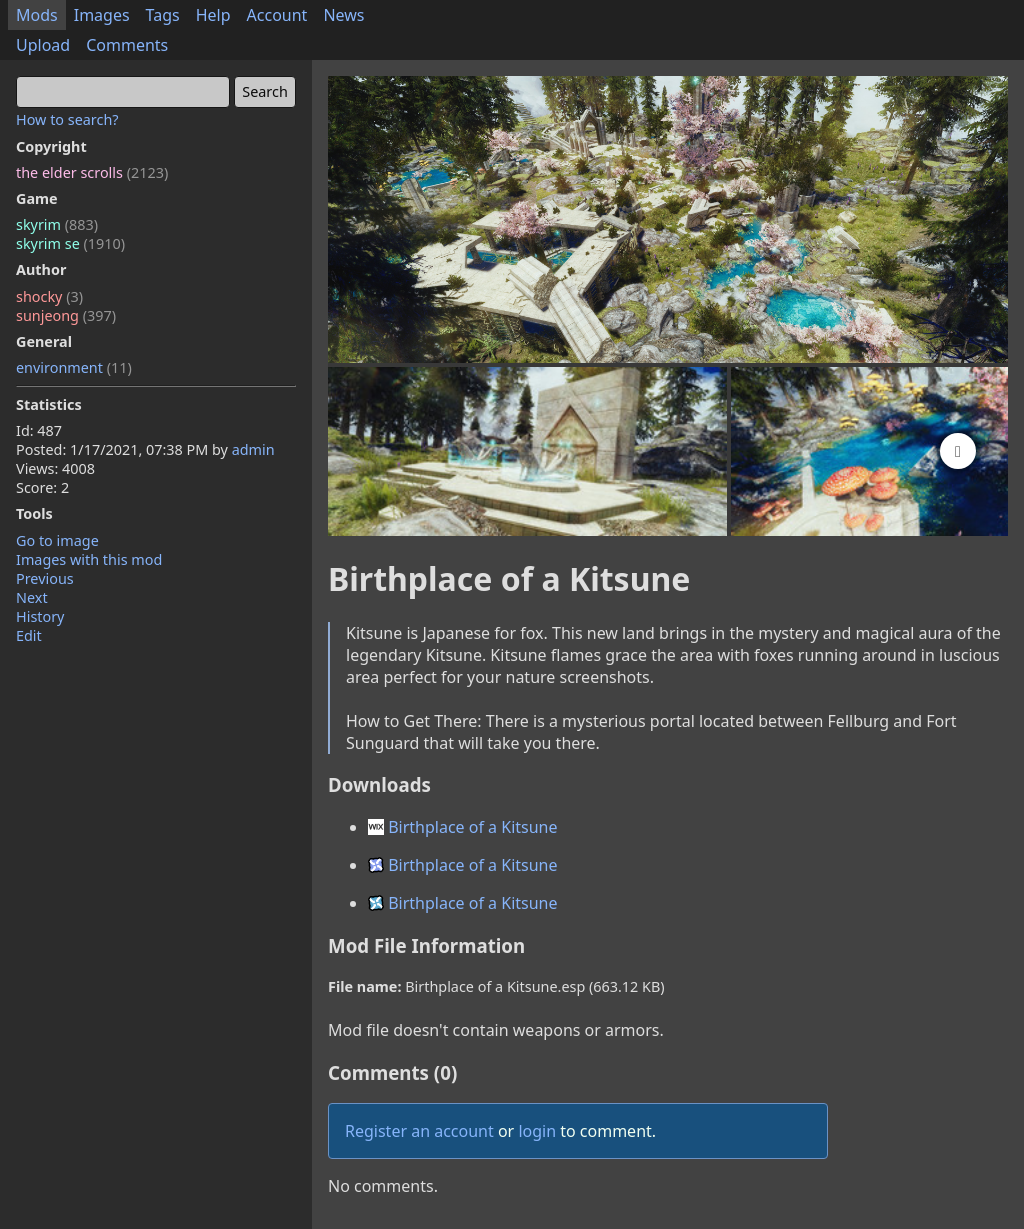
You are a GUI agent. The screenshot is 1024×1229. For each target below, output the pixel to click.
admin (253, 449)
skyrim (57, 224)
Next (32, 597)
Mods (37, 15)
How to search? (67, 119)
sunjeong (66, 315)
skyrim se (70, 243)
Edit (29, 635)
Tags (163, 15)
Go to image (57, 540)
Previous (45, 578)
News (343, 15)
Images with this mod (89, 559)
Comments (127, 45)
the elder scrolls (92, 172)
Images (102, 15)
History (40, 616)
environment (74, 367)
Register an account (419, 1131)
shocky (49, 296)
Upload (43, 45)
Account (277, 15)
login (537, 1131)
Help (213, 15)
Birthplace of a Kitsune (463, 827)
